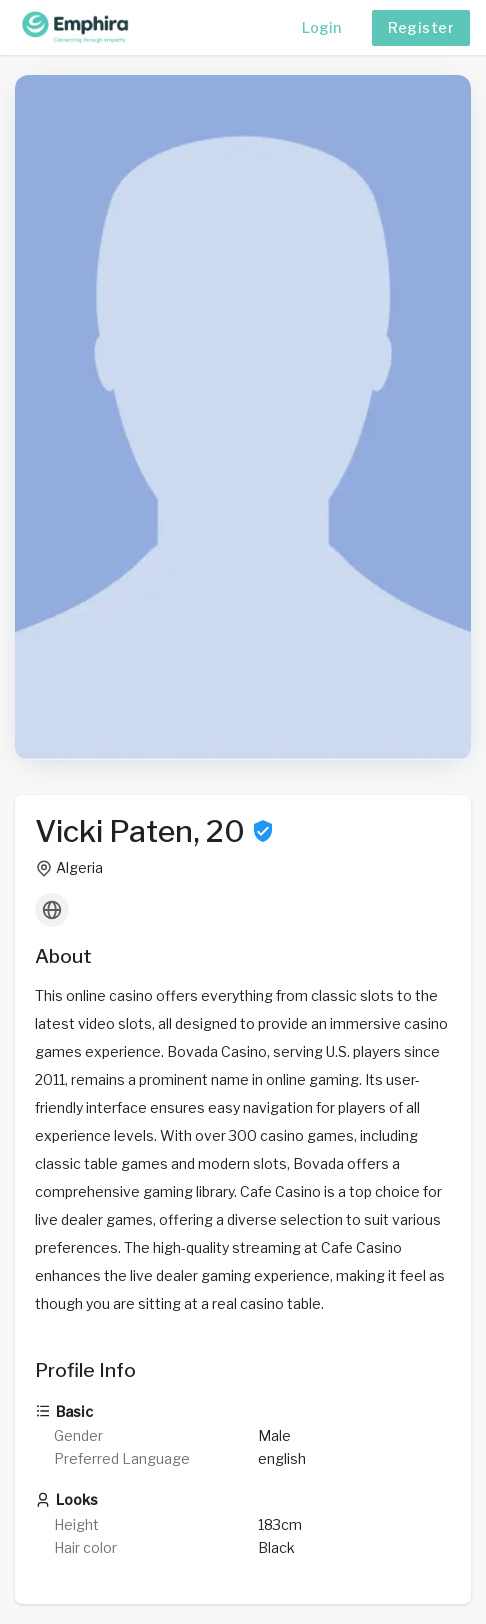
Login (321, 27)
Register (421, 27)
